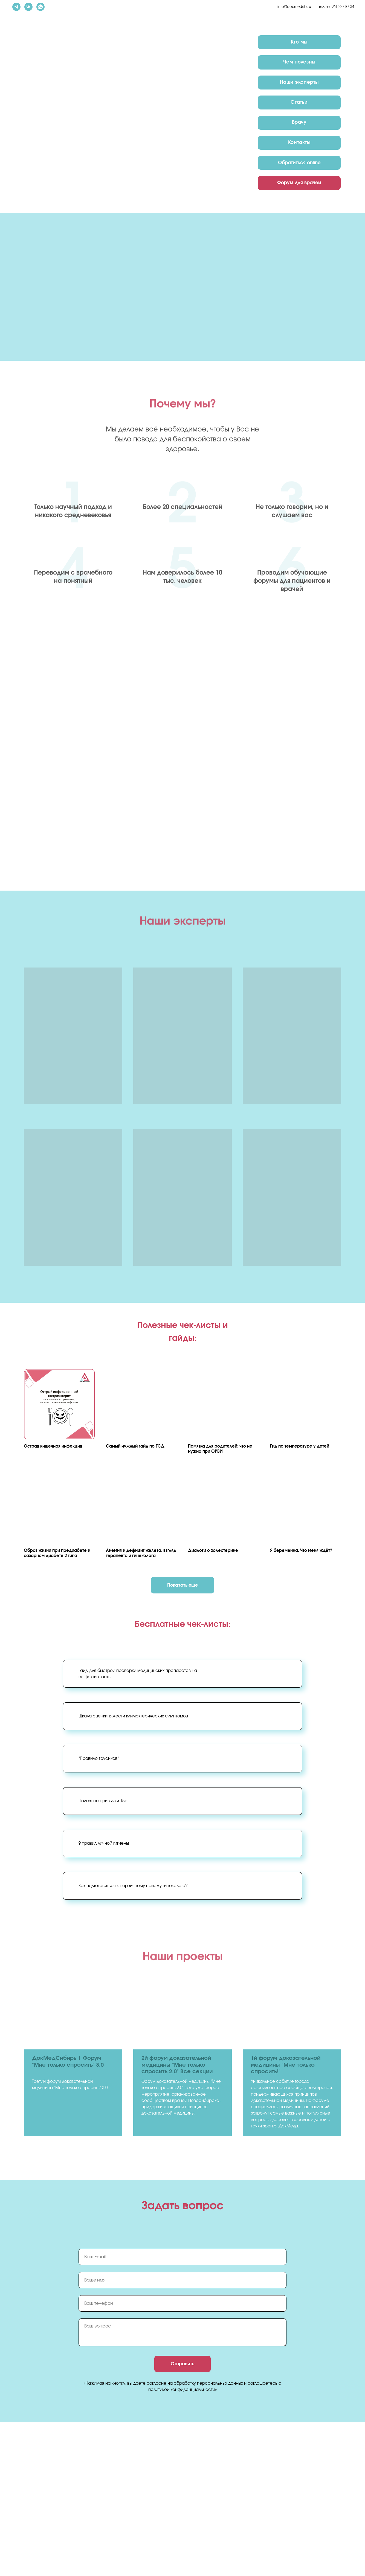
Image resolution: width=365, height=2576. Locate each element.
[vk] (28, 7)
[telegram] (16, 7)
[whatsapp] (40, 7)
